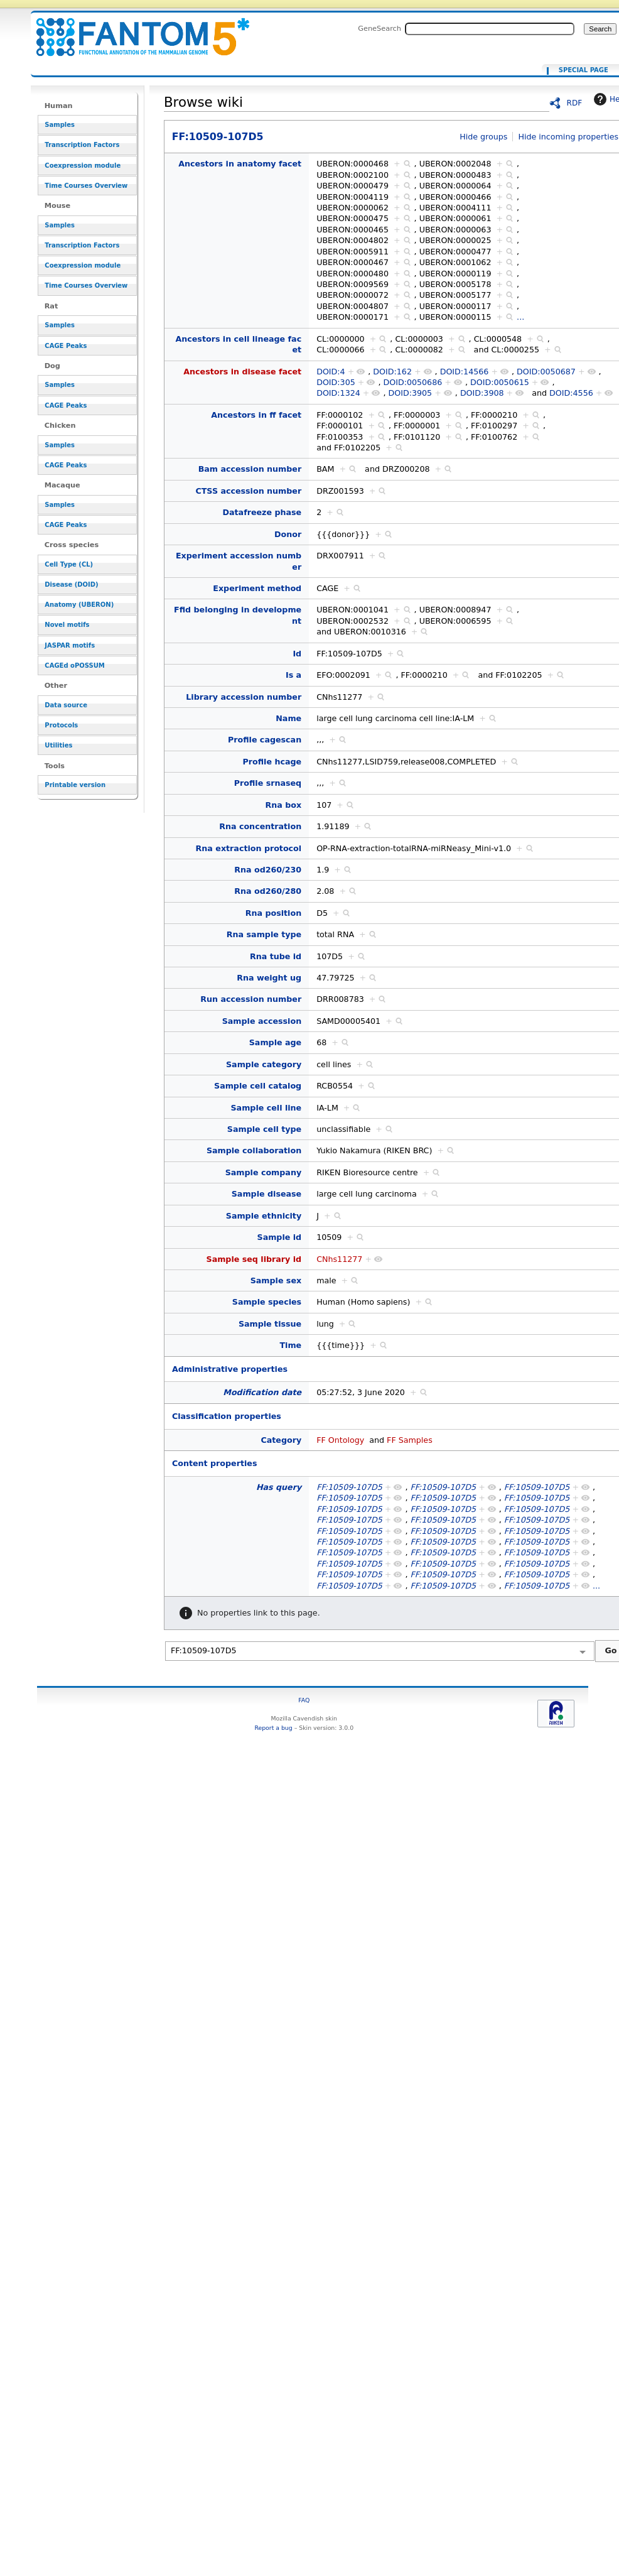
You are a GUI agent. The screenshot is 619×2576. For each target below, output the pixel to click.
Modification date (262, 1392)
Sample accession (261, 1021)
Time (290, 1345)
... (520, 317)
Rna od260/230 (267, 869)
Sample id (279, 1237)
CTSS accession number (248, 491)
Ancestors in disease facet (242, 371)
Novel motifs (67, 624)
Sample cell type (264, 1129)
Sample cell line (265, 1107)
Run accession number (250, 999)
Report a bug (273, 1727)
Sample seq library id (254, 1259)
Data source (66, 705)
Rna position (273, 913)
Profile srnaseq (267, 783)
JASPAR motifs (70, 645)
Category (281, 1440)
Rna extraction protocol (249, 848)
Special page (583, 70)
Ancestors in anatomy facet (239, 163)
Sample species (266, 1302)
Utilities (58, 745)
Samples (60, 124)
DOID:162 (392, 371)
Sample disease (266, 1193)
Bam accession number (250, 469)
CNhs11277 (339, 1259)
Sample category (263, 1064)
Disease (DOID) (71, 584)
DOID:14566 (464, 371)
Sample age (275, 1042)
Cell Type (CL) (69, 564)
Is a (293, 675)
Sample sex (276, 1280)
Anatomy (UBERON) (79, 604)
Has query (278, 1487)
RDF (575, 103)
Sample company (263, 1172)
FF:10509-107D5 (135, 29)
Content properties (214, 1463)
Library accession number (243, 697)
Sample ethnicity (263, 1215)
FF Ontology (340, 1440)
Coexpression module (83, 165)
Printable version (75, 784)
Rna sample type (264, 934)
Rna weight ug (269, 977)
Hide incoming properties (569, 136)
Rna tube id (275, 956)
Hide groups (483, 136)
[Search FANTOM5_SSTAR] (489, 29)
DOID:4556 (571, 393)
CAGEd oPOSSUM (74, 665)
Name (288, 718)
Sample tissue (270, 1324)
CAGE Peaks (66, 345)
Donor (287, 534)
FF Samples (410, 1440)
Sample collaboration (254, 1150)
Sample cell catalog (257, 1085)
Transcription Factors (82, 144)
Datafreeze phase (262, 512)
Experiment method (257, 588)
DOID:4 (330, 371)
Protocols (61, 725)
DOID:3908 (482, 393)
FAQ (304, 1700)
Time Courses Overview (86, 185)
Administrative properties (230, 1369)
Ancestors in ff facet (256, 415)
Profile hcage (272, 761)
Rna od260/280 (267, 891)
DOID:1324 (338, 393)
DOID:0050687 (546, 371)
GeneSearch (379, 28)
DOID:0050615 (499, 382)
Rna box (284, 805)
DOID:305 (335, 382)
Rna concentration (260, 826)
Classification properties (226, 1416)
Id (297, 653)
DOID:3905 (411, 393)
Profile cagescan (264, 739)
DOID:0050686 (412, 382)
